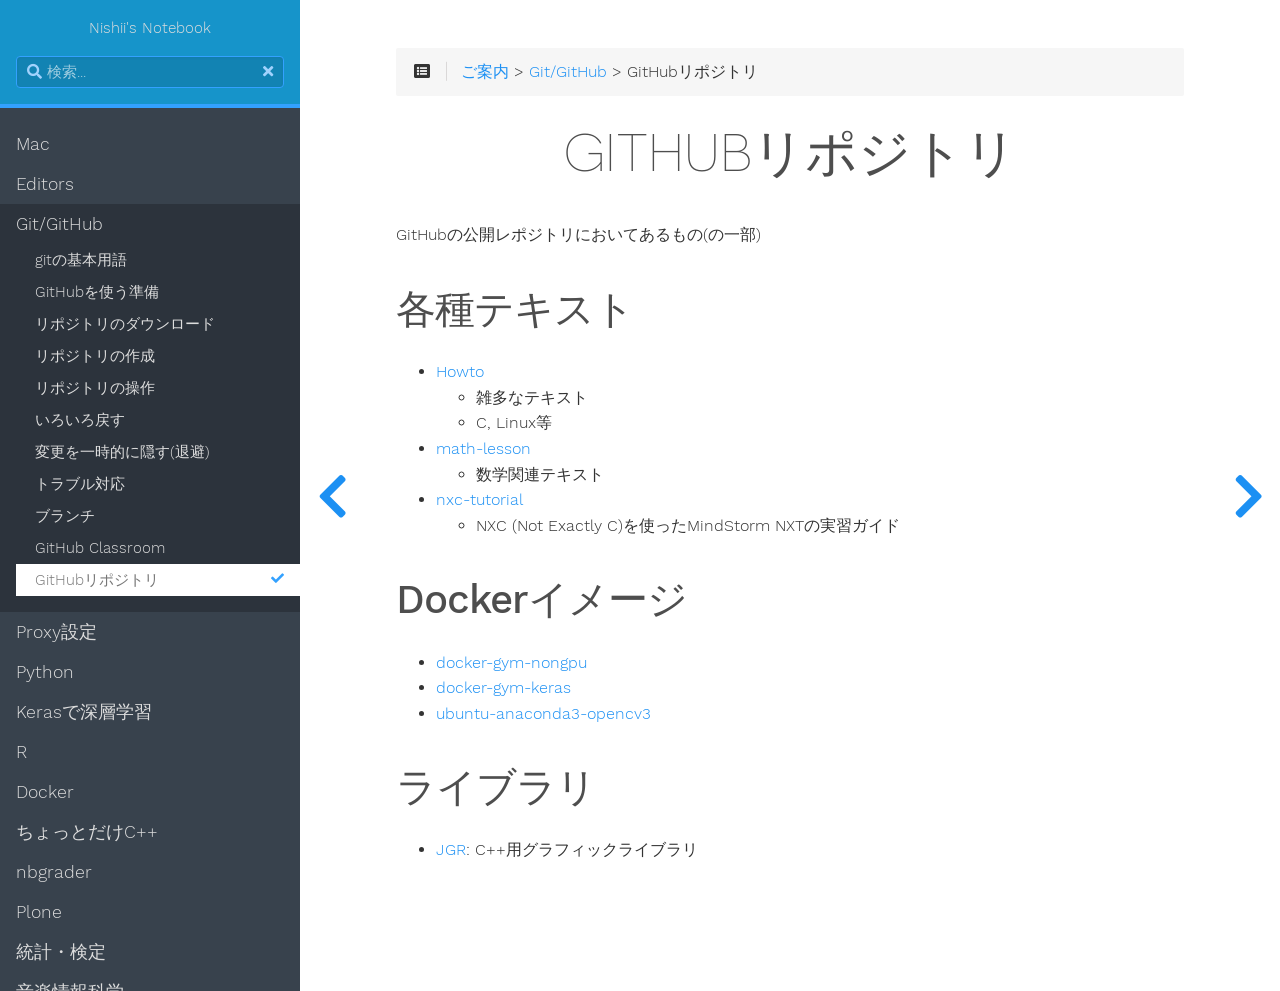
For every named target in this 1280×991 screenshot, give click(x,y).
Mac (33, 144)
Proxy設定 (56, 632)
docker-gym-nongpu (511, 663)
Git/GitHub (59, 224)
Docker (45, 792)
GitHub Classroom (100, 548)
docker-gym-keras (503, 688)
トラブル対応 (80, 484)
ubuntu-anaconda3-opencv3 (543, 714)
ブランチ (65, 516)
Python (45, 672)
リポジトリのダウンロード (125, 324)
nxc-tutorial (479, 500)
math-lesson (483, 449)
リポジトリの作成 (95, 356)
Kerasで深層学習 (84, 712)
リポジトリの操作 (95, 388)
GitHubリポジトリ (159, 580)
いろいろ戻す (80, 420)
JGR (451, 850)
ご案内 (485, 72)
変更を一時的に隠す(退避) (122, 452)
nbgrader (54, 872)
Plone (39, 912)
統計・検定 (61, 952)
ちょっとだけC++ (87, 832)
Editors (45, 184)
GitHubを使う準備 (97, 292)
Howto (460, 372)
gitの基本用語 (81, 260)
